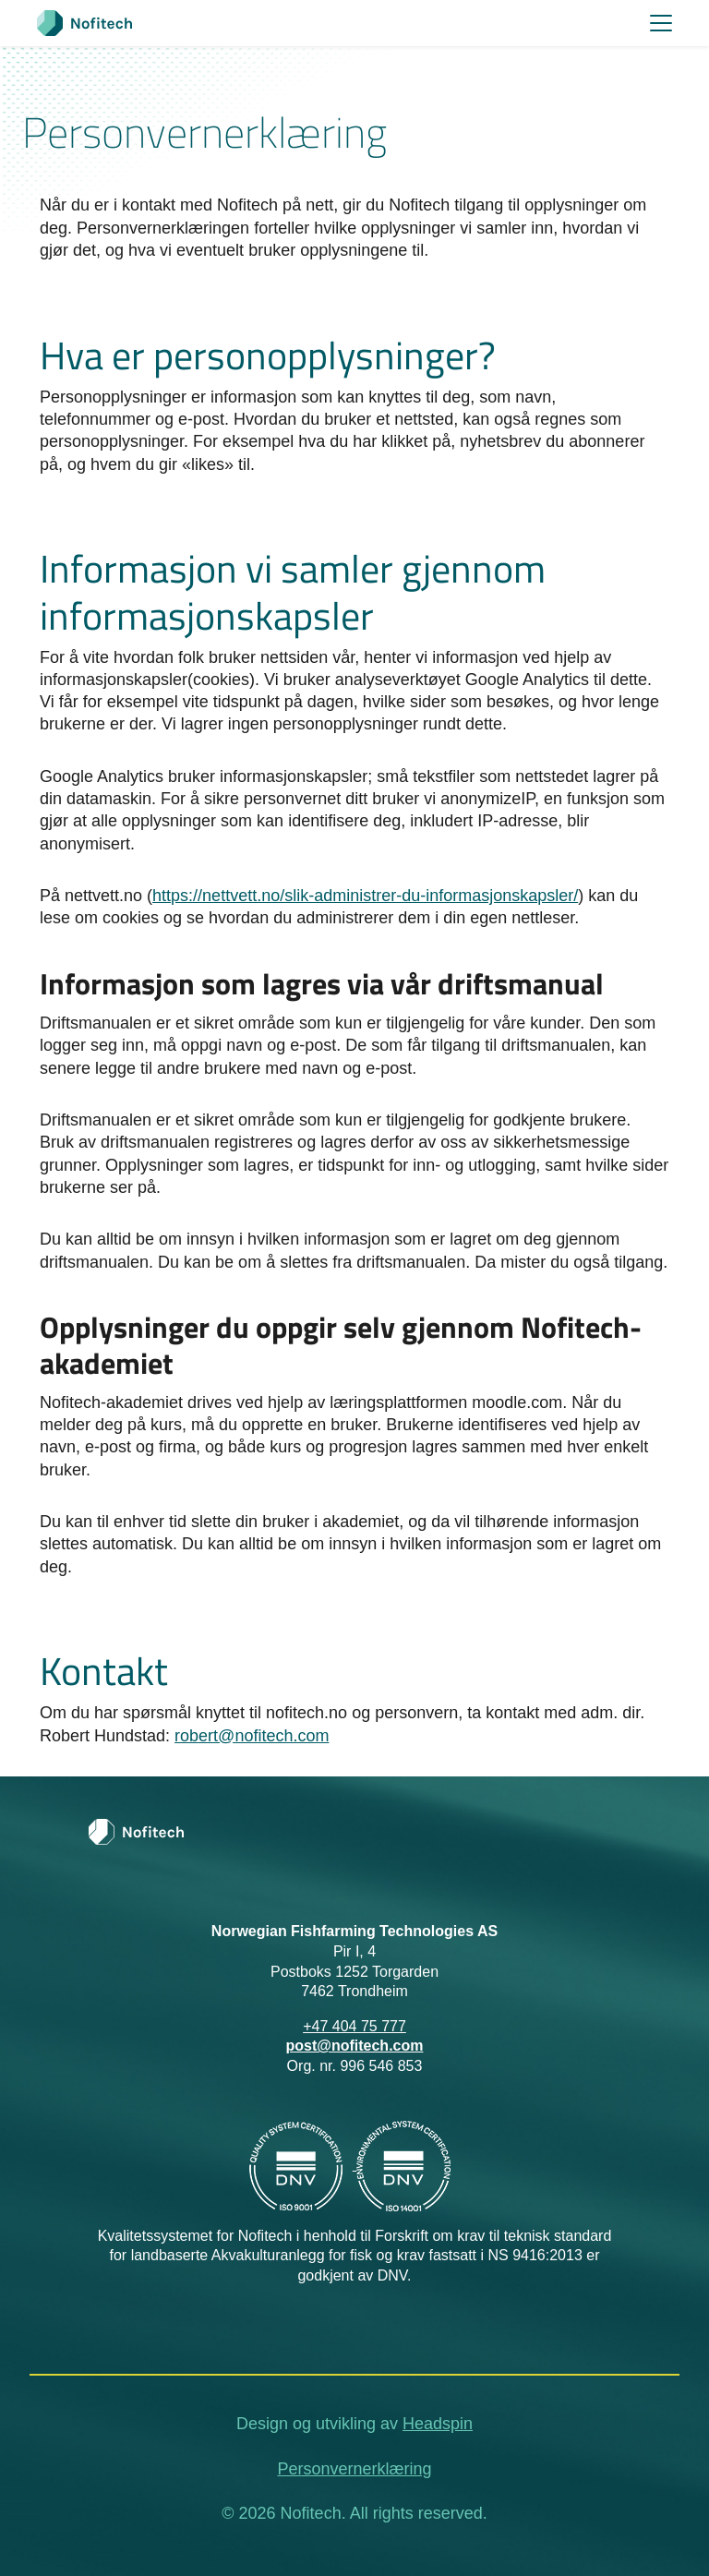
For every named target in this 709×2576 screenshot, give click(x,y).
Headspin (438, 2423)
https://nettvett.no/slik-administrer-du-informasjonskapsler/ (365, 895)
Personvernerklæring (354, 2469)
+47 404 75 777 (354, 2026)
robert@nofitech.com (251, 1736)
